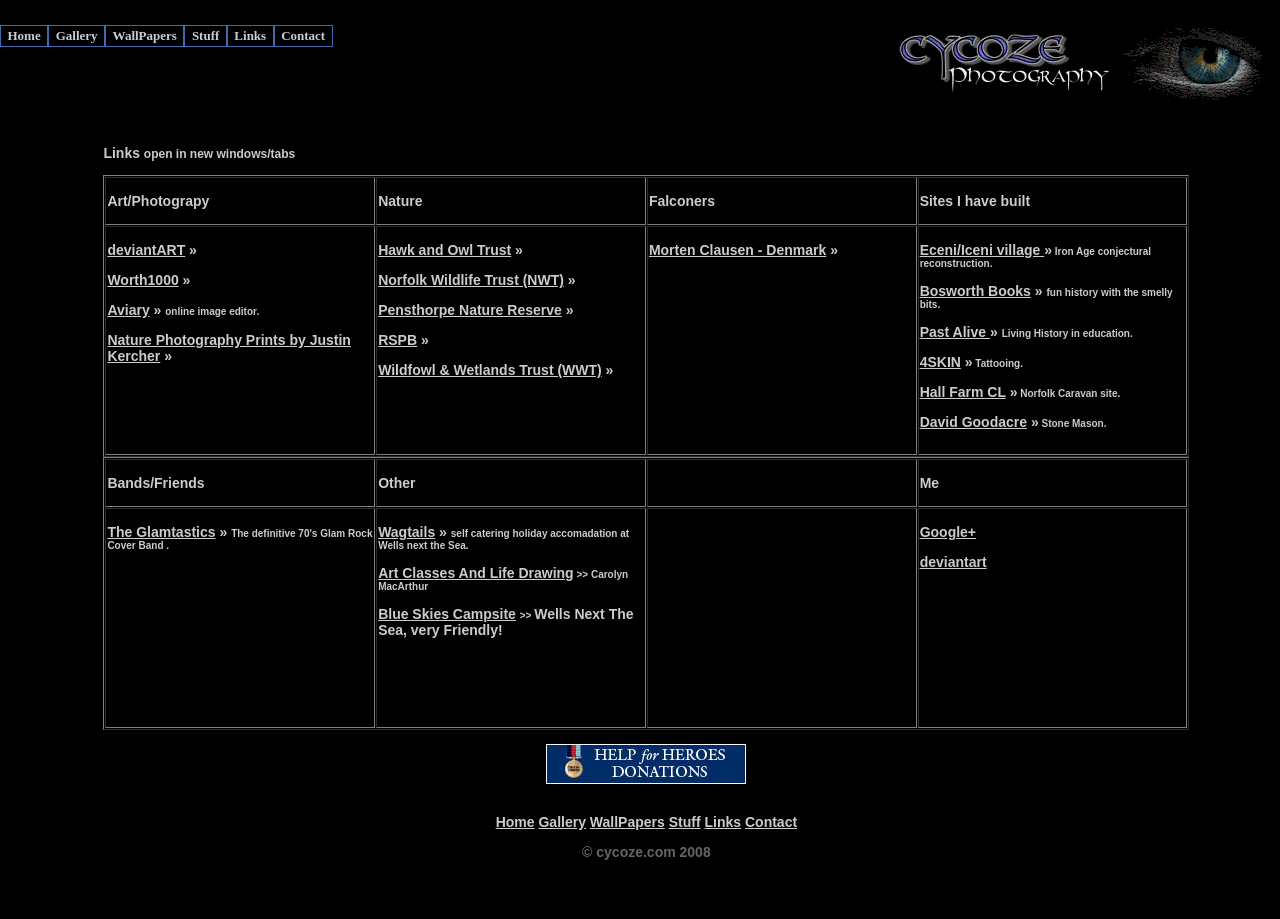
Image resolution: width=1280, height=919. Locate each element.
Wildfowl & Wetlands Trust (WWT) (490, 370)
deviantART (146, 250)
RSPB (397, 340)
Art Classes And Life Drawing (476, 573)
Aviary (128, 310)
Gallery (77, 35)
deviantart (953, 562)
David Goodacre (973, 422)
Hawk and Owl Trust (444, 250)
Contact (303, 35)
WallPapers (145, 35)
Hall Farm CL (963, 392)
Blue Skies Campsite (447, 614)
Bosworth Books (975, 291)
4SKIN (940, 362)
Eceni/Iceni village (982, 250)
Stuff (205, 35)
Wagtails (406, 532)
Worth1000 (142, 280)
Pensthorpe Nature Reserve (470, 310)
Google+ (948, 532)
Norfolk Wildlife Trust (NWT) (471, 280)
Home (24, 35)
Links (250, 35)
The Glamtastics (161, 532)
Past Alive (955, 332)
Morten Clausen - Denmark (737, 250)
